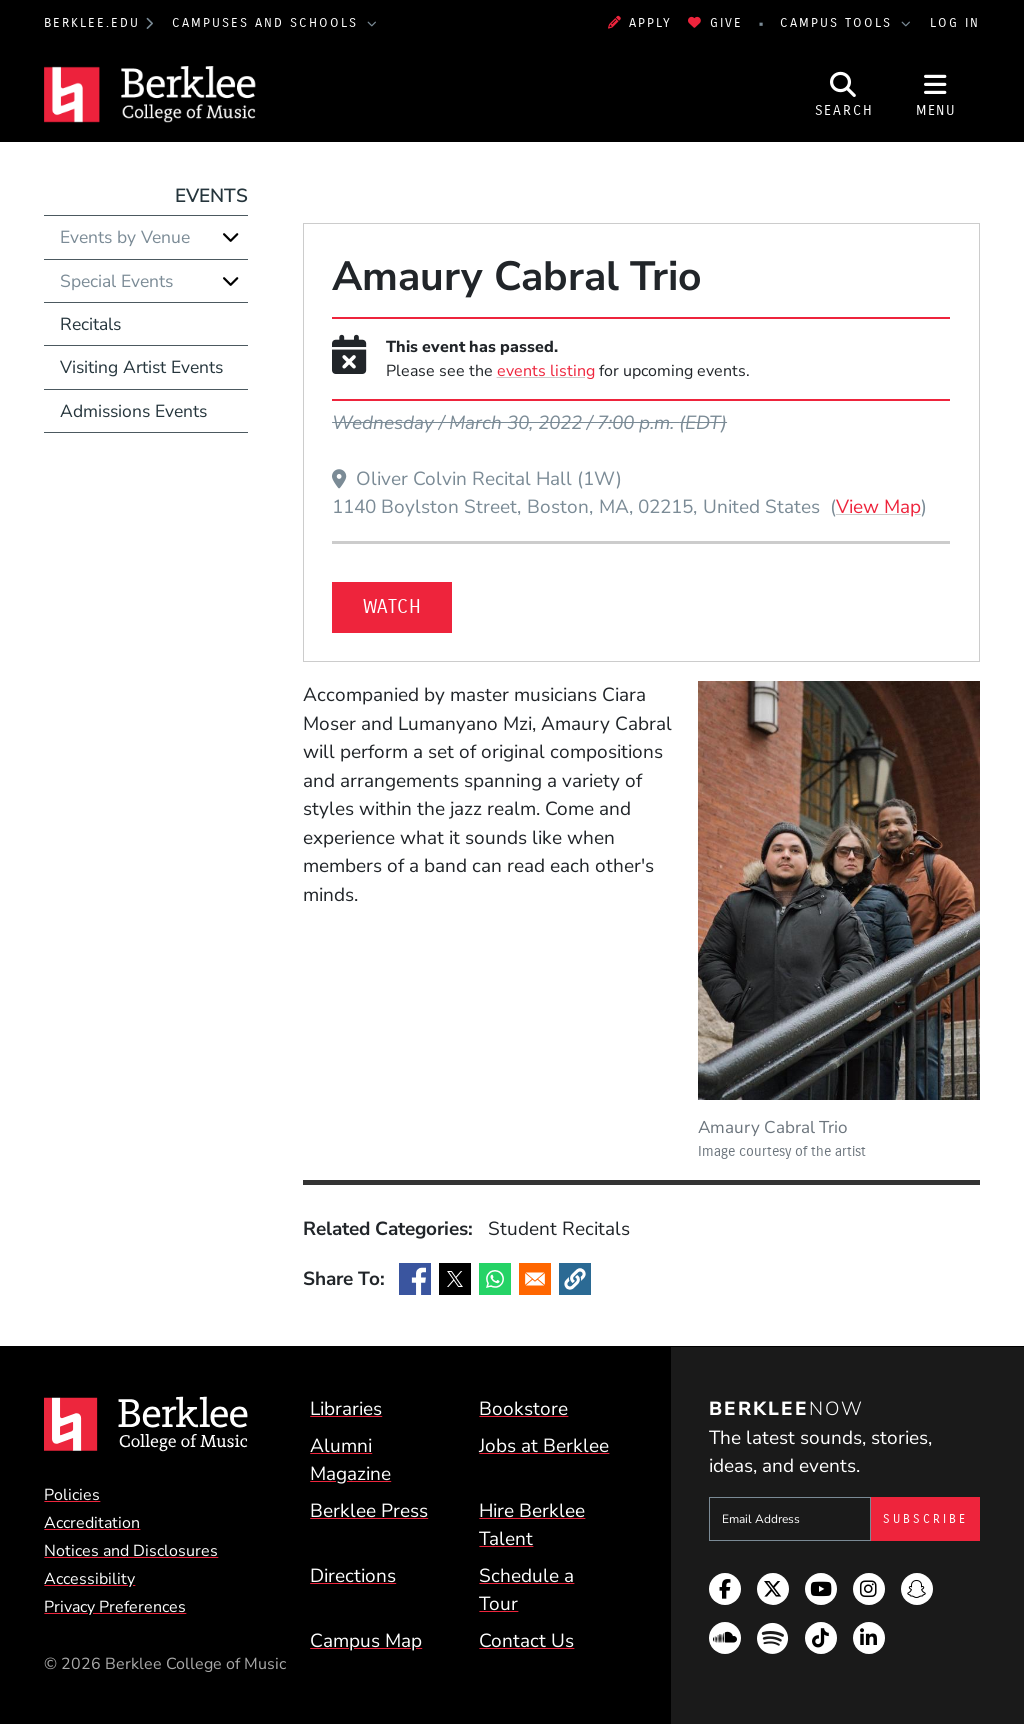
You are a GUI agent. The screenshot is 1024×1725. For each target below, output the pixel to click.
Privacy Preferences (115, 1607)
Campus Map (366, 1641)
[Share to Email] (535, 1279)
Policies (72, 1495)
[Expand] (231, 236)
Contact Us (526, 1641)
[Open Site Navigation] (936, 94)
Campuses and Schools (268, 22)
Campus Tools (839, 22)
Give (715, 22)
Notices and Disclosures (131, 1551)
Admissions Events (133, 411)
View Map (878, 506)
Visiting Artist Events (141, 367)
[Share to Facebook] (415, 1279)
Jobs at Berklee (544, 1446)
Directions (353, 1576)
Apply (640, 22)
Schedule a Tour (526, 1590)
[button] (575, 1279)
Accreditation (92, 1523)
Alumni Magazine (350, 1460)
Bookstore (523, 1409)
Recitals (90, 324)
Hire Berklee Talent (532, 1525)
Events (211, 196)
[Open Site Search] (844, 94)
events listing (546, 371)
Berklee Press (369, 1511)
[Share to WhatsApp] (495, 1279)
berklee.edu (92, 22)
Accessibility (89, 1579)
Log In (955, 22)
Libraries (346, 1409)
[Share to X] (455, 1279)
